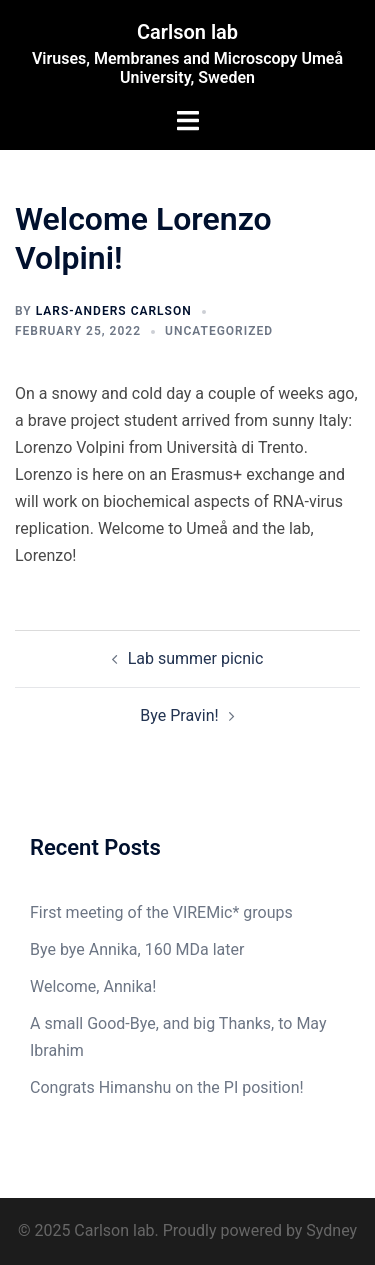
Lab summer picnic (196, 658)
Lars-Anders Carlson (114, 311)
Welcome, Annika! (93, 986)
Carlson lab (187, 32)
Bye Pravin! (179, 715)
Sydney (331, 1230)
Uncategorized (219, 331)
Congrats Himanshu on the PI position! (167, 1087)
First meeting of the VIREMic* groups (161, 912)
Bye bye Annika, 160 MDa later (137, 949)
